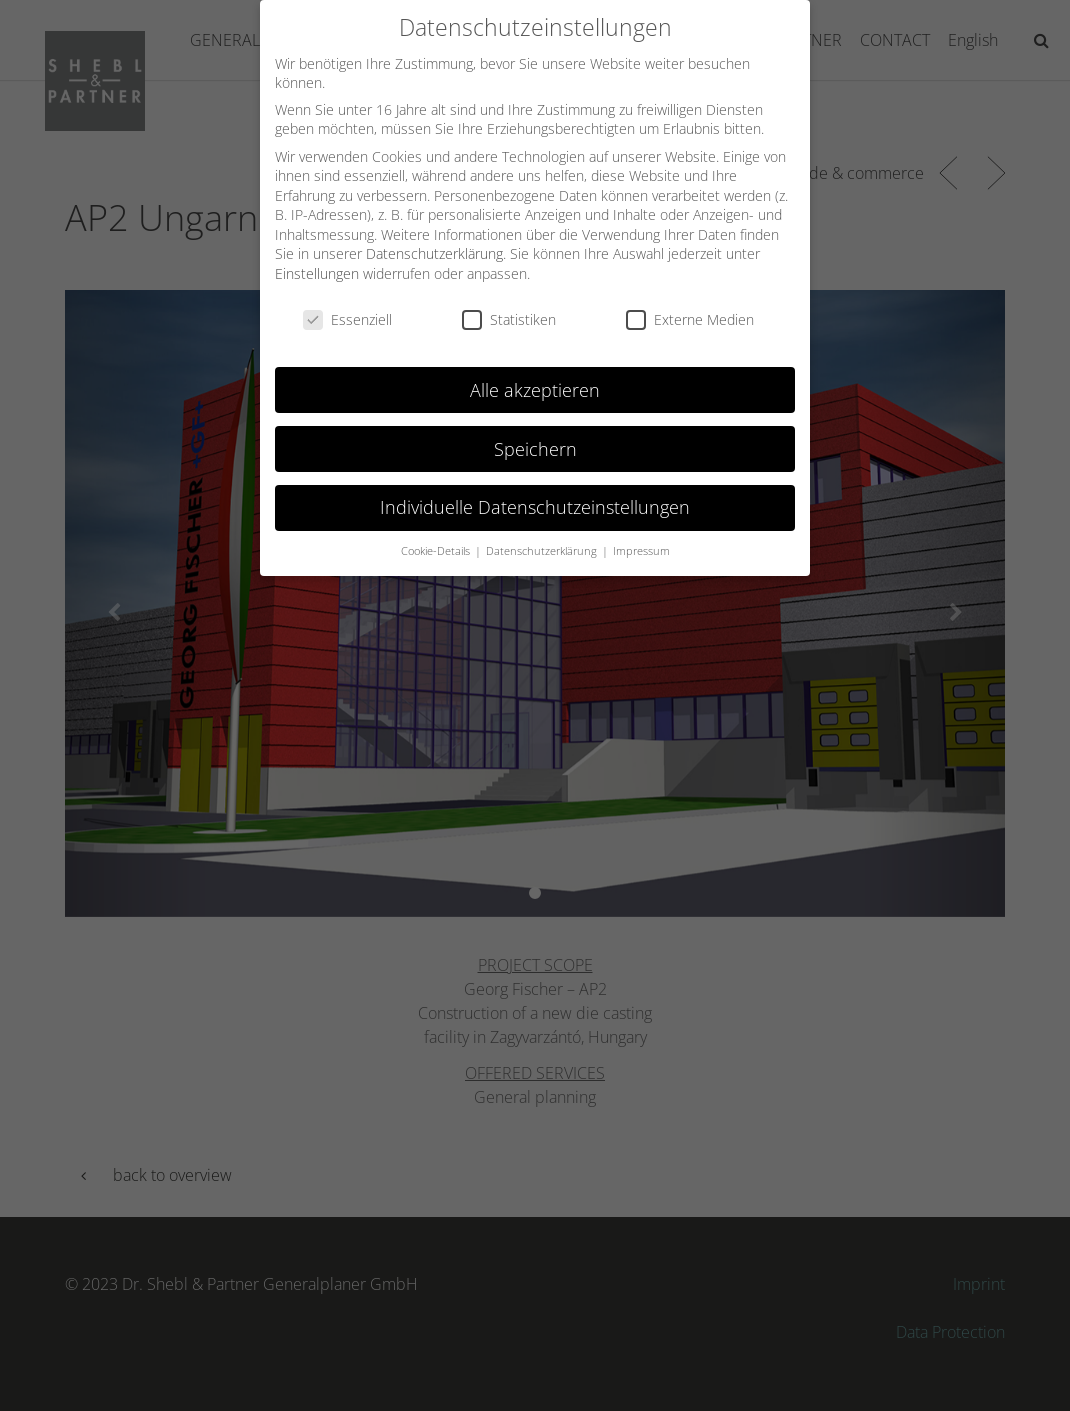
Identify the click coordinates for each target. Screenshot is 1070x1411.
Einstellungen (317, 259)
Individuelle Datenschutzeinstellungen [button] (535, 493)
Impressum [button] (641, 537)
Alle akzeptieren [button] (535, 375)
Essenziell (347, 305)
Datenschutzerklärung (434, 239)
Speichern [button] (535, 434)
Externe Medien (690, 305)
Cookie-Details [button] (437, 537)
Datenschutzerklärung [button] (543, 537)
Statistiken (509, 305)
